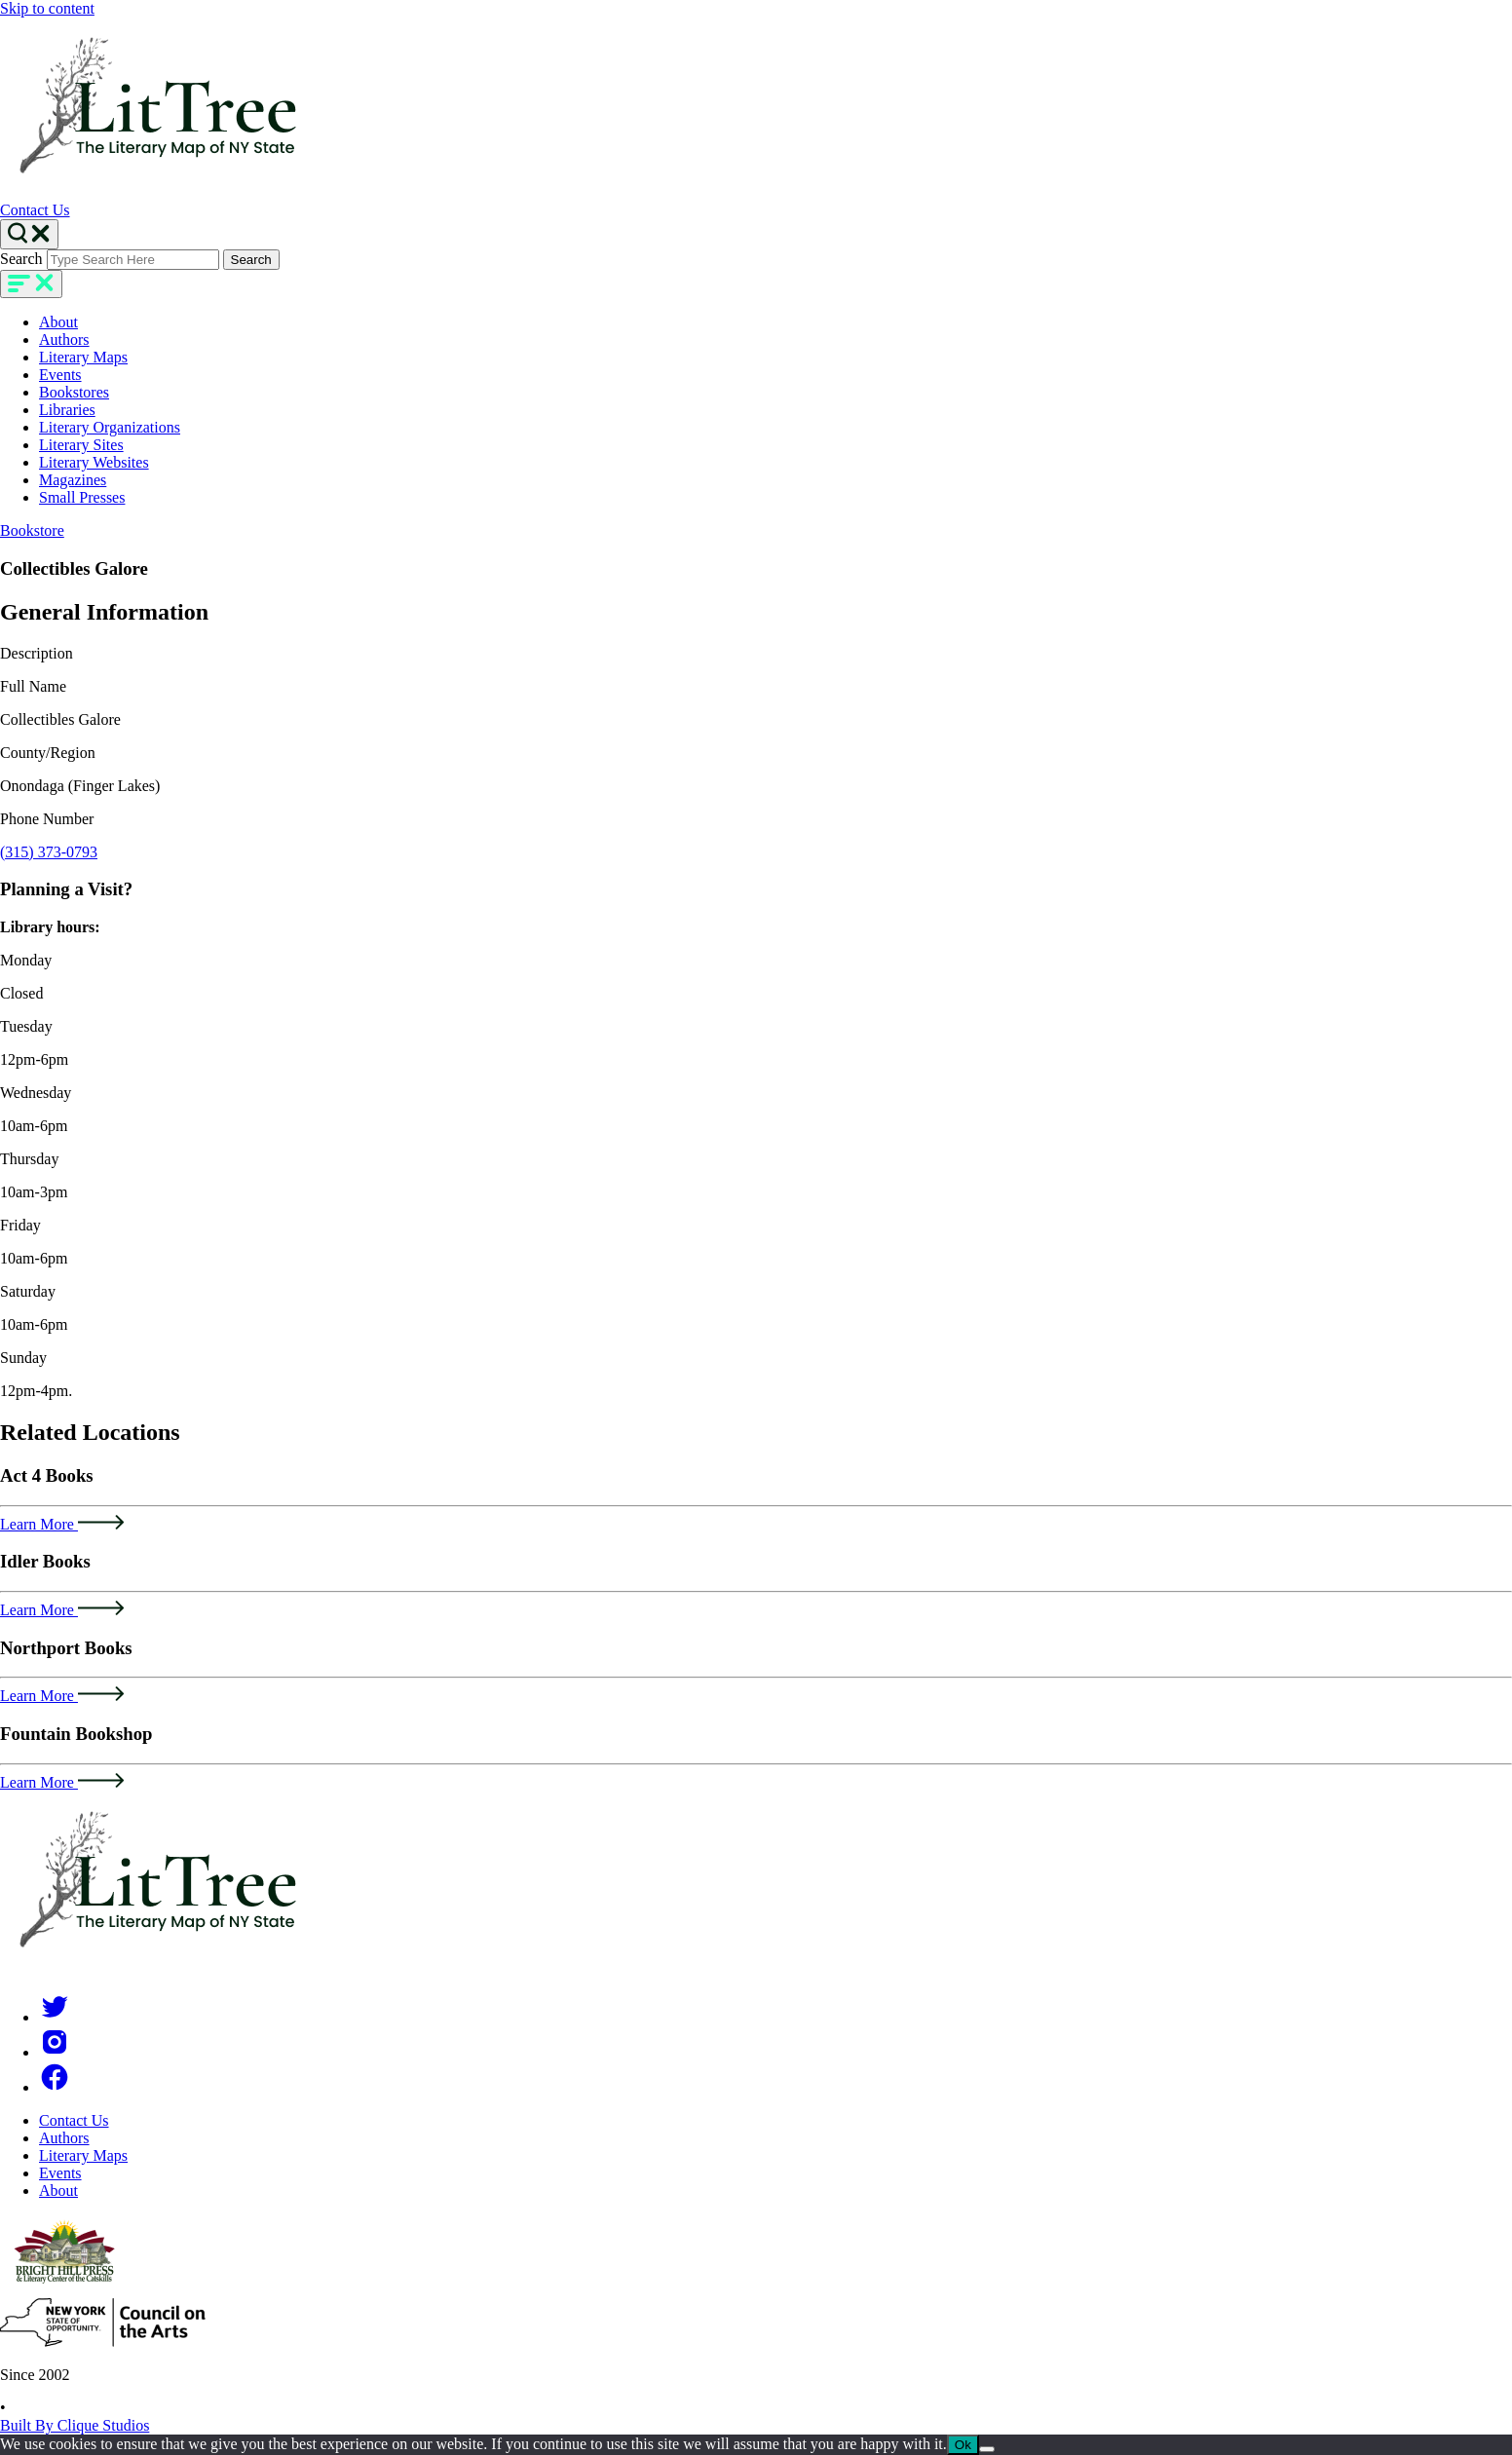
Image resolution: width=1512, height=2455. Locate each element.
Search (21, 258)
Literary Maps (83, 357)
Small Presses (82, 497)
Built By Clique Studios (74, 2425)
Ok (963, 2444)
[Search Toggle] (29, 234)
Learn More (62, 1524)
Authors (64, 339)
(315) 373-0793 (48, 852)
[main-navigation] (31, 284)
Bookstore (32, 530)
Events (60, 374)
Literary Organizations (109, 427)
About (58, 322)
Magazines (72, 480)
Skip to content (47, 8)
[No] (987, 2449)
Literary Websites (94, 462)
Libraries (67, 409)
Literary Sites (81, 444)
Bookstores (74, 392)
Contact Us (35, 210)
